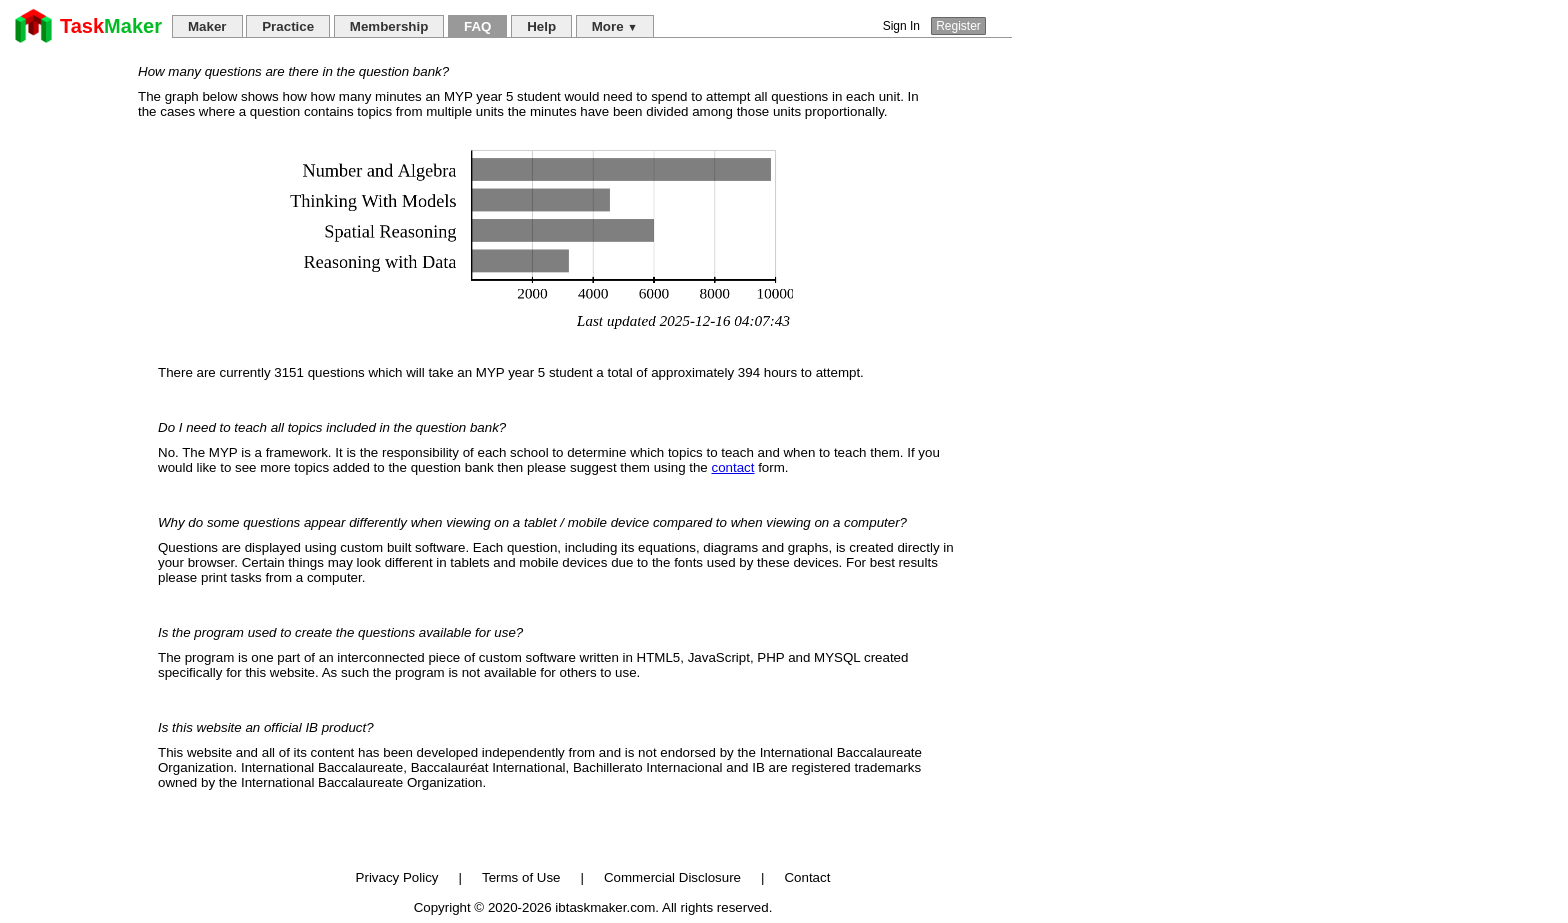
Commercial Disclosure (672, 877)
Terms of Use (521, 877)
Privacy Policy (397, 877)
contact (732, 467)
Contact (807, 877)
